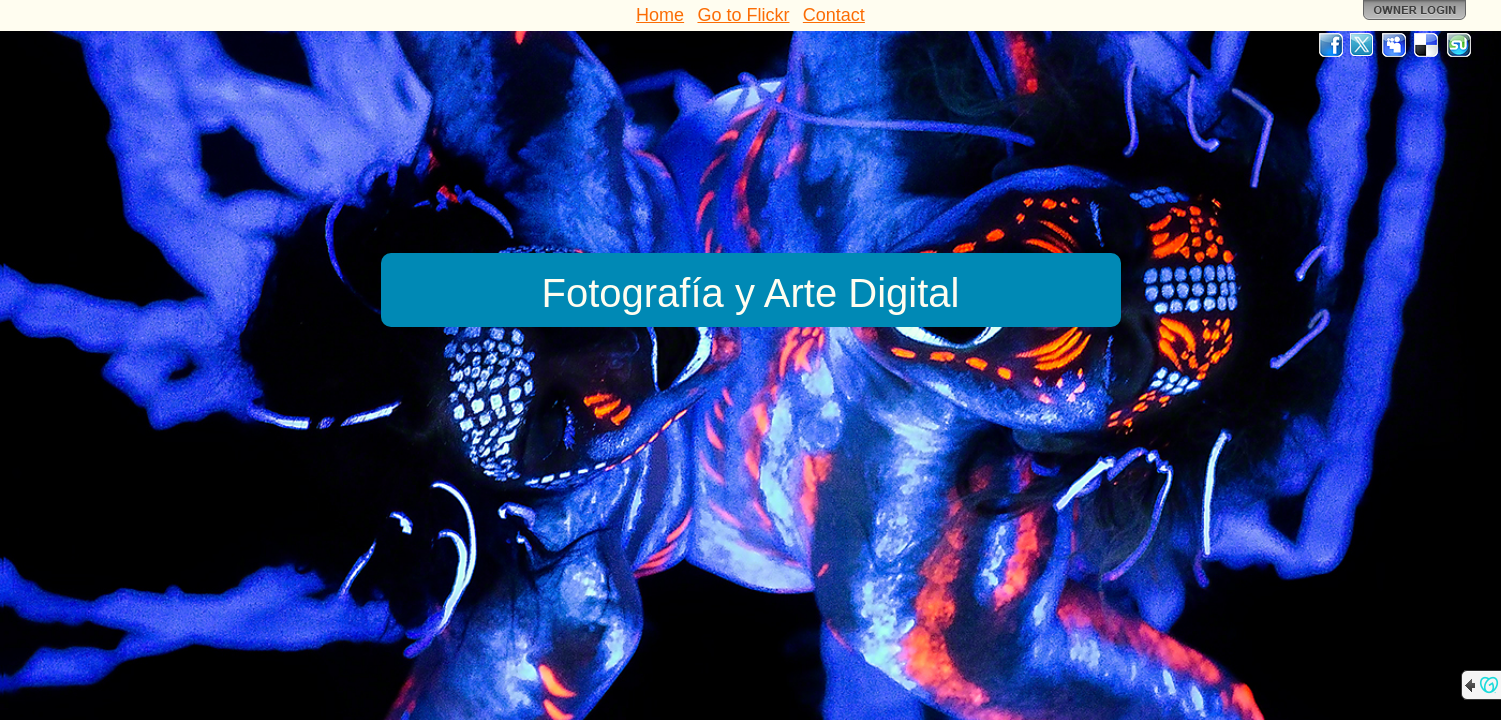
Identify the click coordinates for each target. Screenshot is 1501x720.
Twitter (1363, 45)
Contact (834, 15)
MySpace (1395, 45)
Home (660, 15)
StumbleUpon (1459, 45)
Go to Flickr (743, 15)
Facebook (1331, 45)
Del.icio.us (1427, 45)
